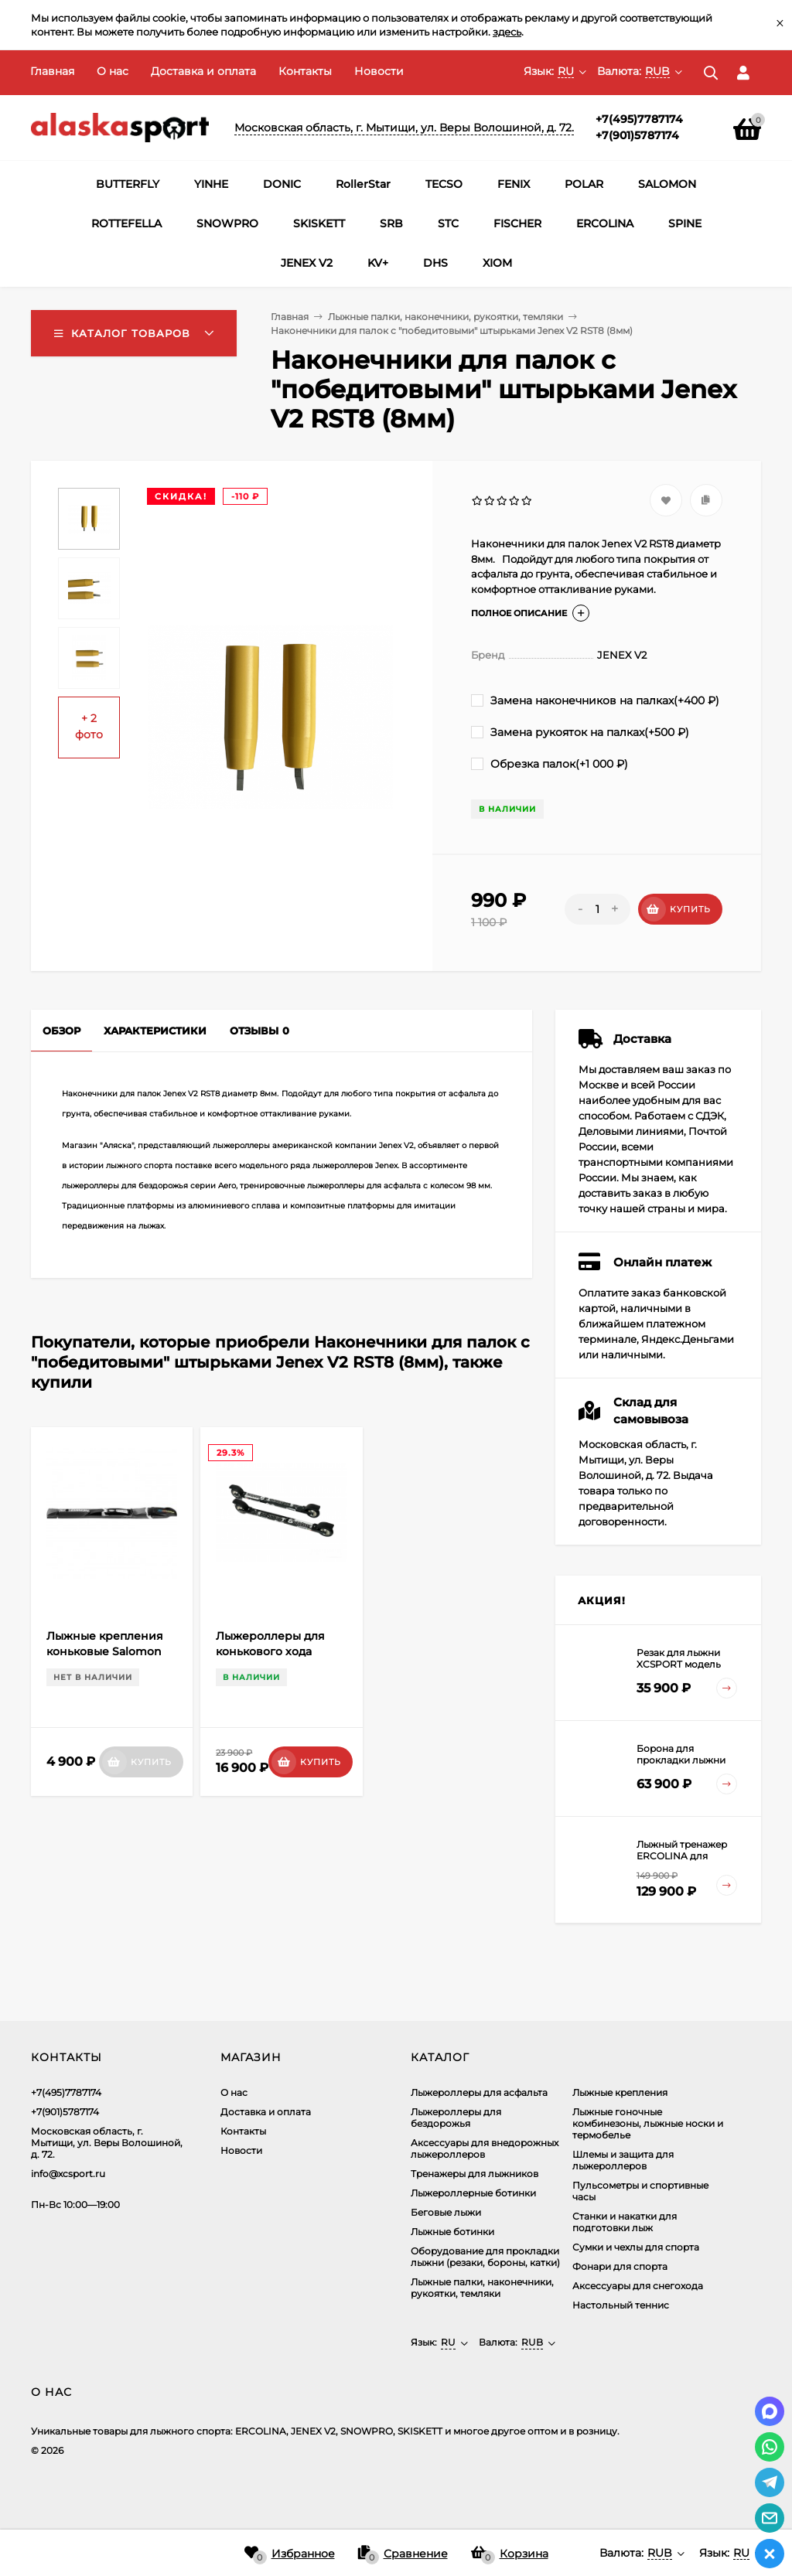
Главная (52, 71)
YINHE (211, 184)
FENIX (513, 184)
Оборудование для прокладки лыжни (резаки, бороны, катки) (485, 2256)
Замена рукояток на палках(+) (580, 732)
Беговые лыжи (446, 2212)
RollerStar (363, 184)
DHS (435, 263)
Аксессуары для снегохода (637, 2285)
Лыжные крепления (619, 2092)
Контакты (305, 71)
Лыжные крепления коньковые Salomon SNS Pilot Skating (104, 1651)
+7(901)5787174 (637, 135)
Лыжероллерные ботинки (473, 2193)
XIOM (497, 263)
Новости (379, 71)
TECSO (444, 184)
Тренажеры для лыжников (474, 2173)
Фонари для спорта (619, 2266)
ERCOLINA (604, 223)
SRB (391, 223)
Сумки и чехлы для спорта (635, 2247)
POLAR (584, 184)
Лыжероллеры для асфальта (479, 2092)
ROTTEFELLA (126, 223)
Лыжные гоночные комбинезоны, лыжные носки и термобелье (647, 2123)
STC (448, 223)
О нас (112, 71)
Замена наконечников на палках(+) (595, 700)
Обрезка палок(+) (549, 764)
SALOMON (667, 184)
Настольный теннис (620, 2305)
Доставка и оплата (203, 71)
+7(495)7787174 (639, 119)
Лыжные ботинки (452, 2231)
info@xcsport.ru (68, 2173)
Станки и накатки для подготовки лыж (624, 2222)
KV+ (377, 263)
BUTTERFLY (127, 184)
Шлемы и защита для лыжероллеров (623, 2160)
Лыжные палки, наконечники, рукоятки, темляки (445, 316)
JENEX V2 (307, 263)
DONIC (282, 184)
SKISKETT (319, 223)
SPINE (685, 223)
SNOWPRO (227, 223)
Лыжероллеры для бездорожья (456, 2117)
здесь (507, 32)
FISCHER (517, 223)
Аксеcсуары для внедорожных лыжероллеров (484, 2148)
